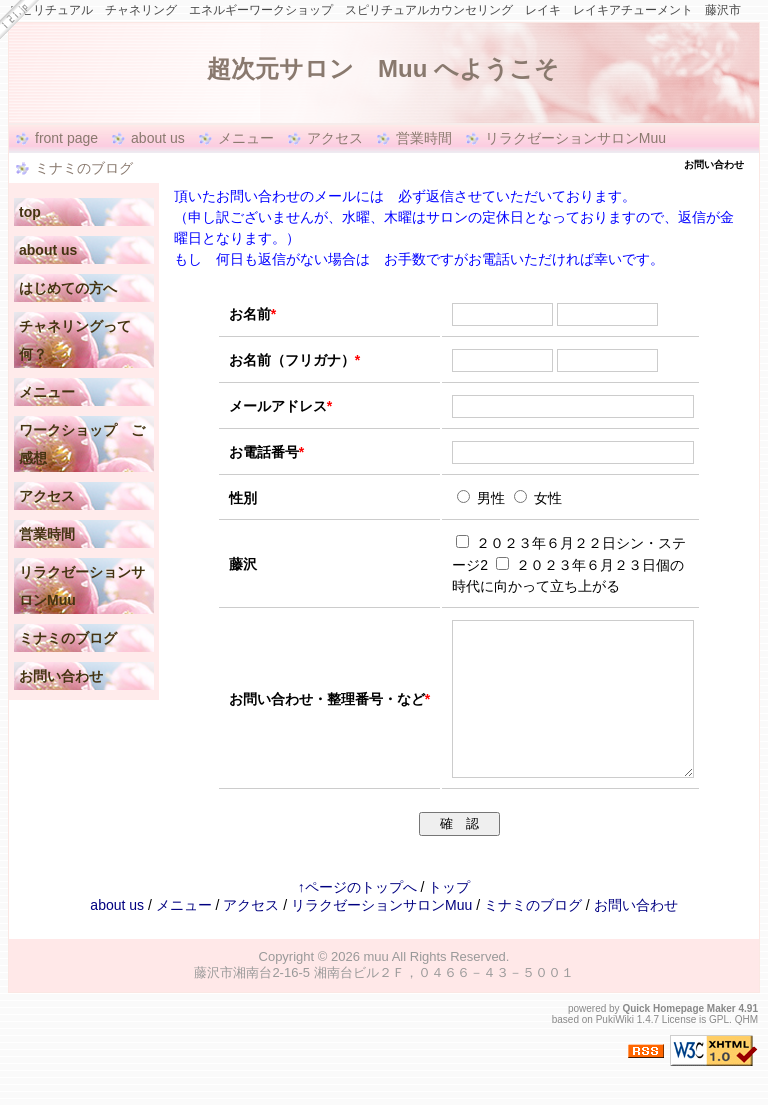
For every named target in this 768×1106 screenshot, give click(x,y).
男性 (483, 498)
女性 (538, 498)
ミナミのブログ (84, 168)
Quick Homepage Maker (678, 1038)
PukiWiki (615, 1049)
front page (66, 138)
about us (158, 138)
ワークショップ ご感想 (82, 444)
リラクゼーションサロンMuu (575, 138)
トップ (449, 917)
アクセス (335, 138)
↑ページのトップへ (357, 917)
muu (376, 986)
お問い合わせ (61, 676)
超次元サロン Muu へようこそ (299, 68)
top (30, 212)
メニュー (246, 138)
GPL (719, 1049)
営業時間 (424, 138)
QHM (746, 1049)
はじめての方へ (68, 288)
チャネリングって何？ (75, 340)
